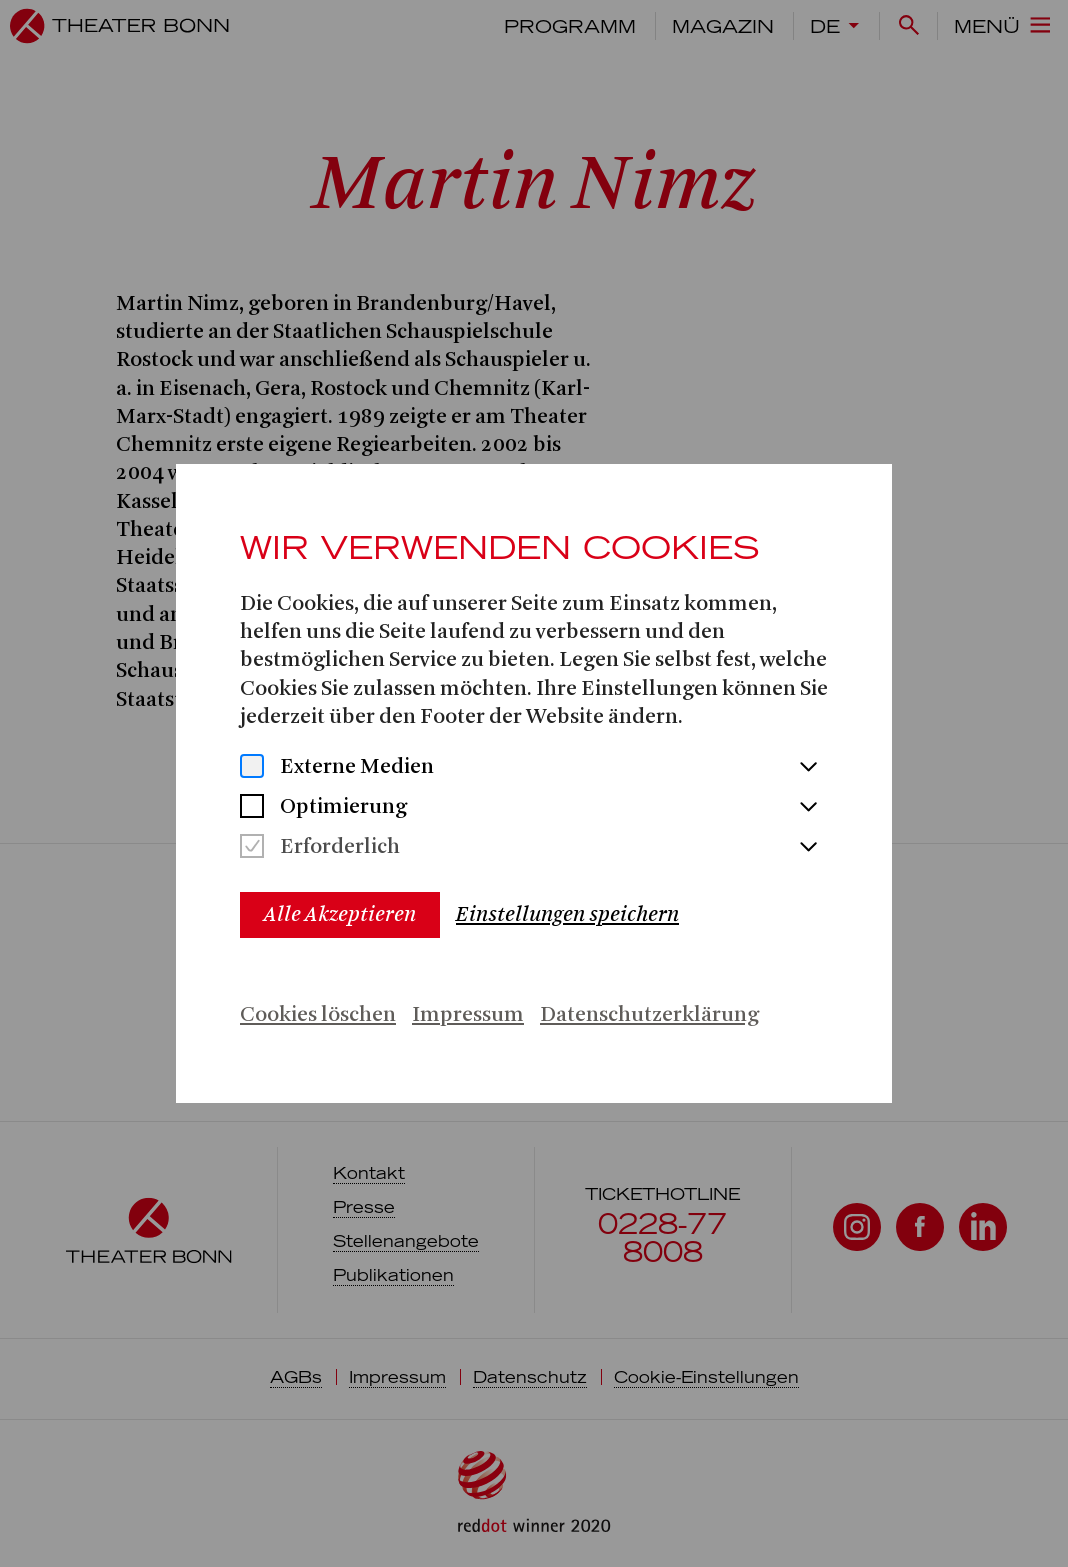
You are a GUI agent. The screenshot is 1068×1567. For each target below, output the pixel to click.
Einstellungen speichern (567, 914)
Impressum (468, 1015)
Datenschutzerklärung (649, 1015)
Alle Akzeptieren (340, 914)
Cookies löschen (318, 1015)
